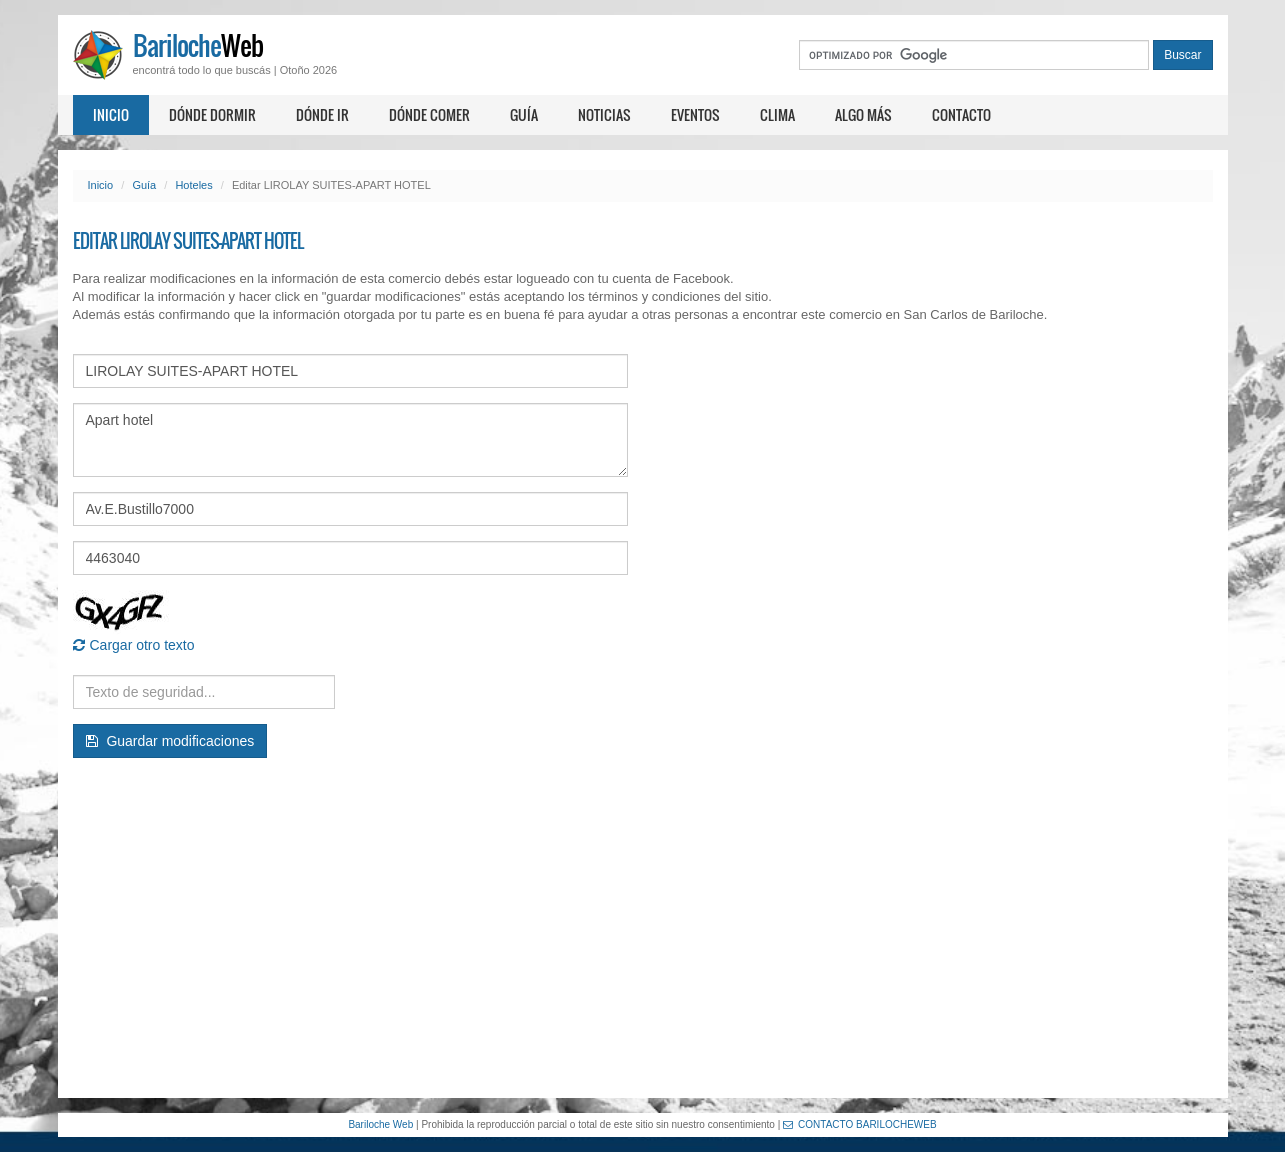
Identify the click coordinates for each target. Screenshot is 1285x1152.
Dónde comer (429, 114)
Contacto (961, 114)
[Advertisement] (643, 928)
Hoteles (193, 185)
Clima (777, 114)
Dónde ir (322, 114)
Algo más (863, 114)
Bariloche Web (380, 1124)
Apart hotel (350, 440)
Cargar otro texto (134, 645)
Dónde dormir (212, 114)
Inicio (111, 114)
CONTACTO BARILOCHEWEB (860, 1124)
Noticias (604, 114)
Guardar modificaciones (170, 741)
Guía (524, 114)
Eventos (695, 114)
